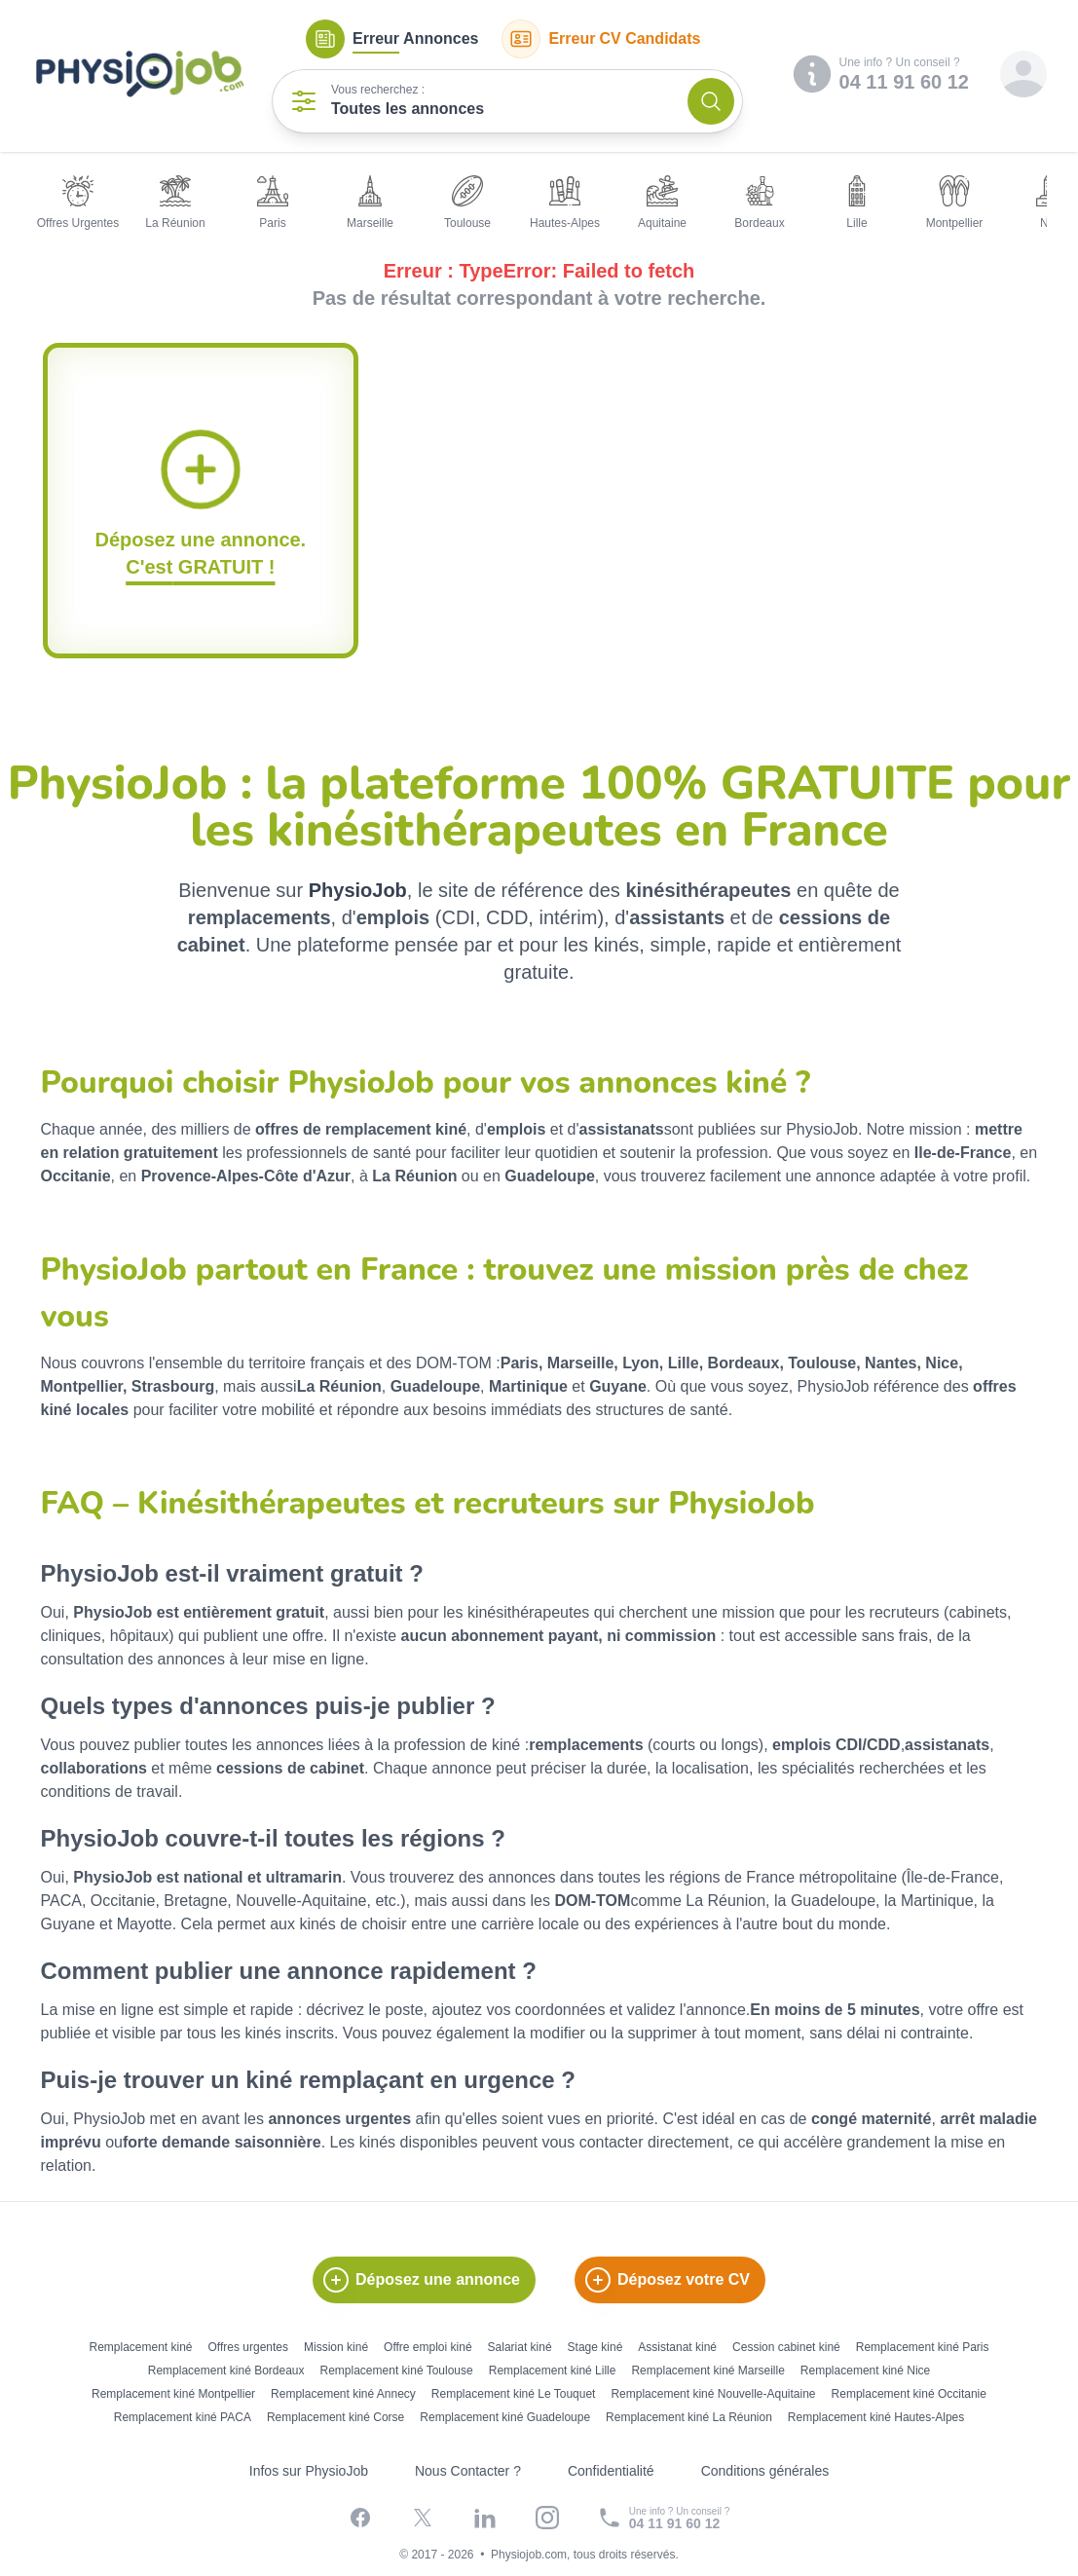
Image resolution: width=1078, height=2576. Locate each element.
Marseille (370, 202)
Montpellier (955, 202)
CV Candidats (601, 38)
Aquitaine (662, 202)
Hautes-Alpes (565, 202)
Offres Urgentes (78, 202)
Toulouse (467, 202)
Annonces (392, 38)
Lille (857, 202)
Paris (272, 202)
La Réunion (174, 202)
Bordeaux (759, 202)
